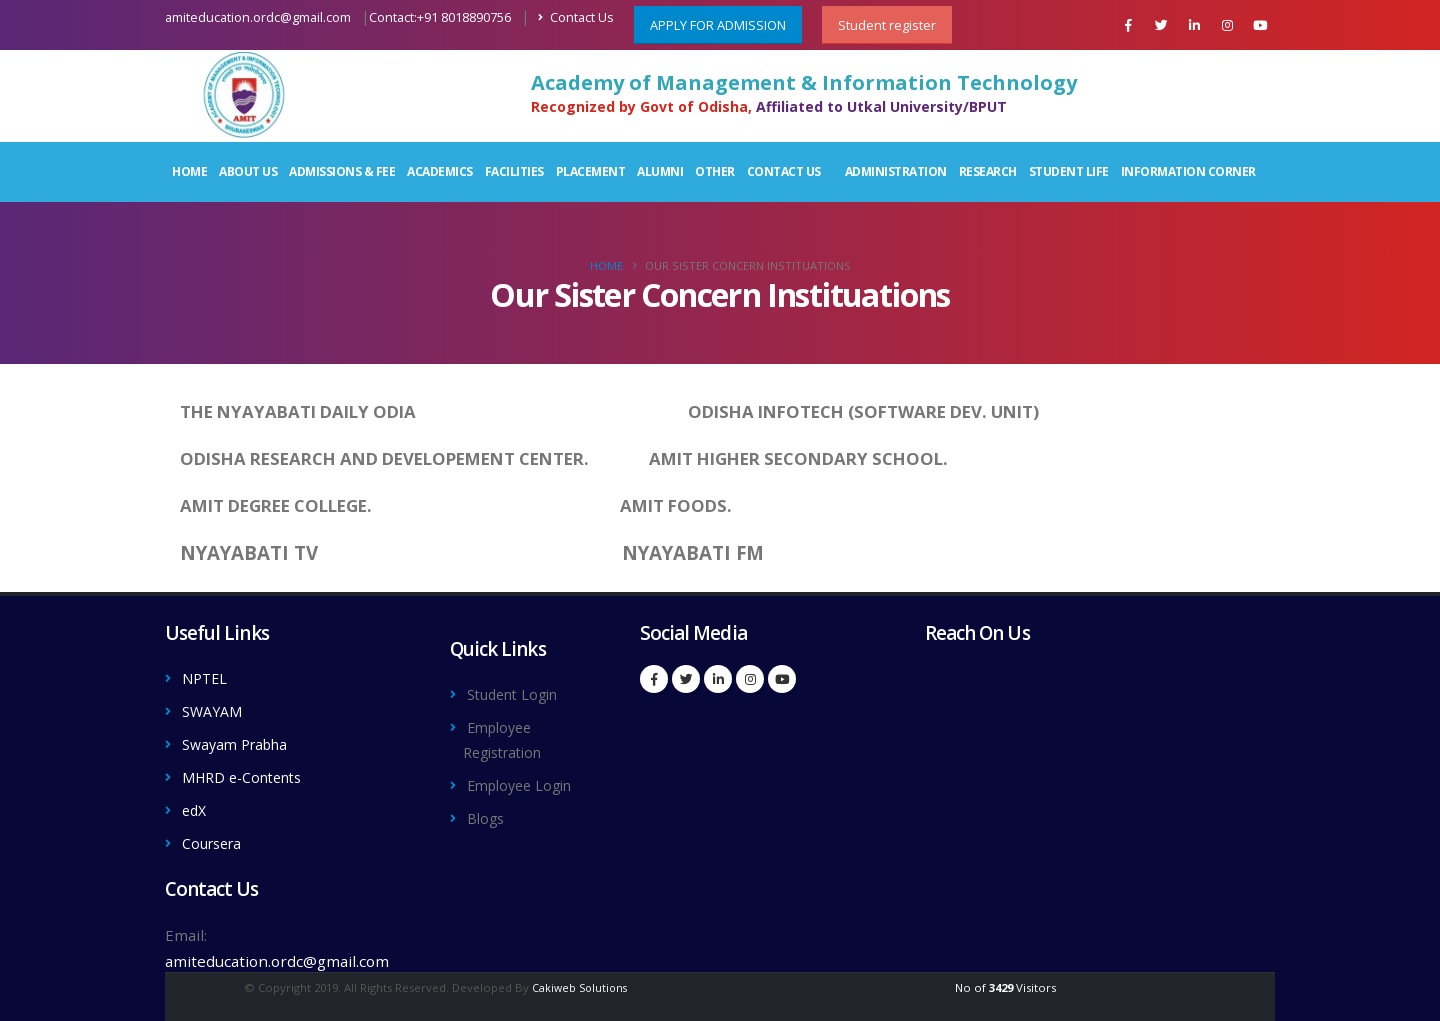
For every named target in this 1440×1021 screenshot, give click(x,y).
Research (988, 171)
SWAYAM (215, 710)
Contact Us (576, 17)
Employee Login (525, 782)
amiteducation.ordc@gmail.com (258, 17)
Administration (896, 171)
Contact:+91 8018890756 (440, 17)
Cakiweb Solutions (579, 981)
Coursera (215, 838)
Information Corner (1188, 171)
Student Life (1069, 171)
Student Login (518, 694)
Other (715, 171)
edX (195, 806)
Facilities (514, 171)
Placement (591, 171)
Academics (440, 171)
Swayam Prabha (240, 742)
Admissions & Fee (342, 171)
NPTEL (206, 678)
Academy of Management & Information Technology (804, 83)
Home (189, 171)
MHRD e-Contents (248, 774)
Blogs (487, 814)
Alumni (660, 171)
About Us (248, 171)
